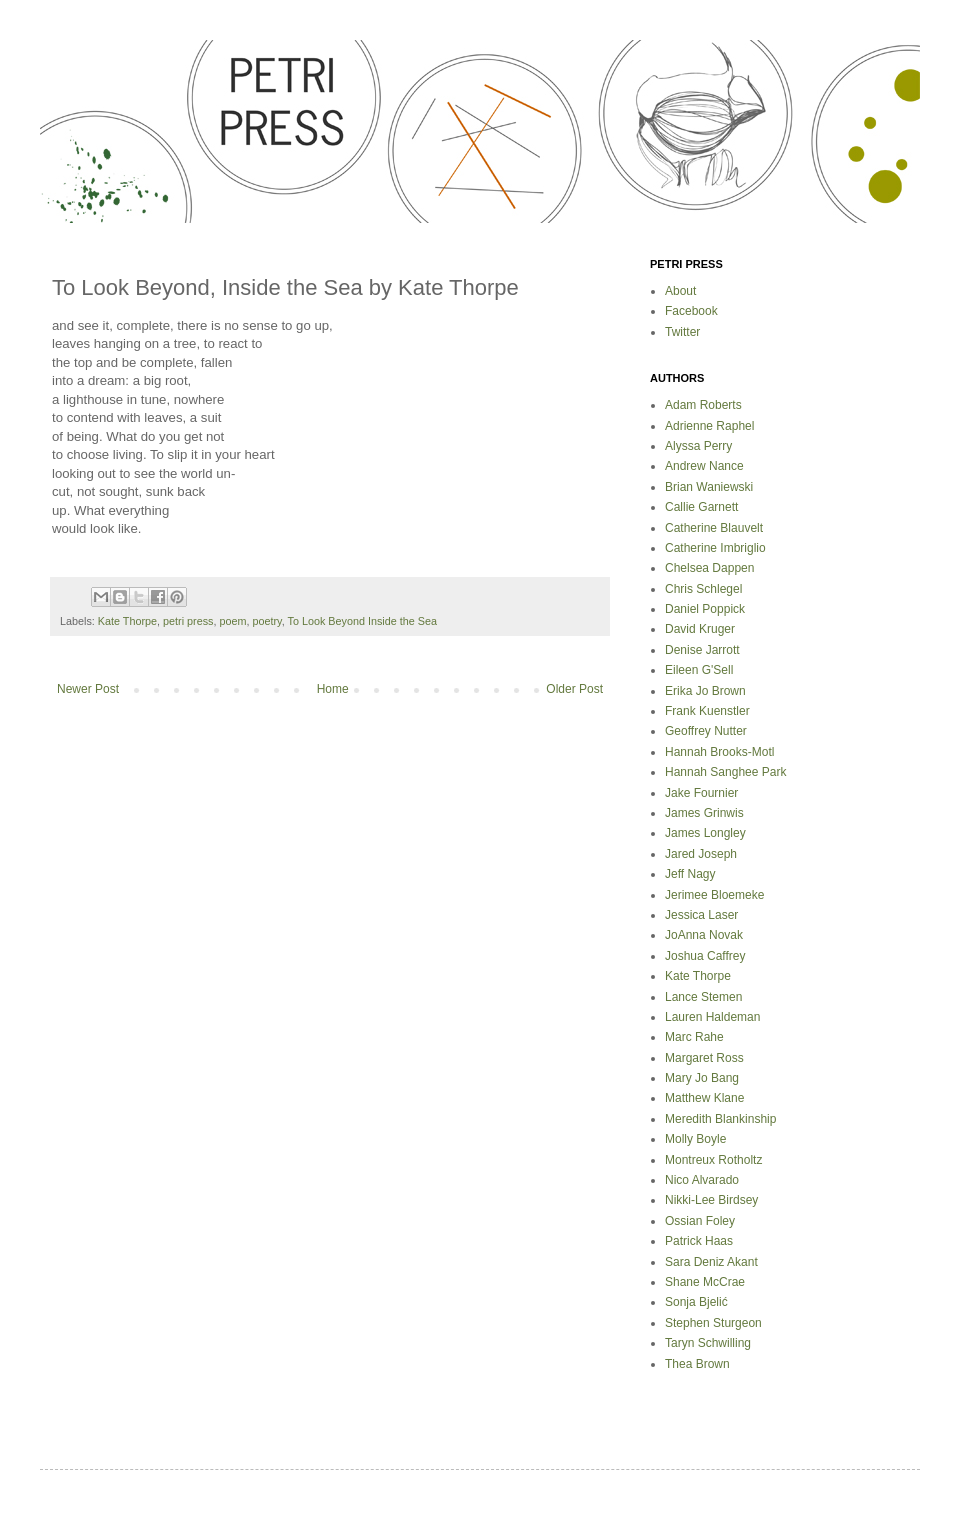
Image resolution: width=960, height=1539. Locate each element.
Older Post (574, 689)
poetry (266, 621)
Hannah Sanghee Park (725, 772)
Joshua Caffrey (705, 956)
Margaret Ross (704, 1058)
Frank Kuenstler (707, 711)
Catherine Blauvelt (714, 528)
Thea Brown (697, 1364)
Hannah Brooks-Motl (719, 752)
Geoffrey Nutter (706, 731)
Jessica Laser (701, 915)
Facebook (691, 311)
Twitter (682, 332)
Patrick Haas (699, 1241)
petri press (188, 621)
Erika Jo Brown (705, 691)
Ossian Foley (700, 1221)
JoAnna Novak (704, 935)
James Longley (705, 833)
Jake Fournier (701, 793)
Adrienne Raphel (709, 426)
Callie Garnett (701, 507)
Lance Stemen (703, 997)
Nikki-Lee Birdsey (711, 1200)
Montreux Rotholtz (713, 1160)
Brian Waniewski (709, 487)
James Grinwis (704, 813)
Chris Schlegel (703, 589)
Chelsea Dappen (709, 568)
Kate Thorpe (127, 621)
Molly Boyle (695, 1139)
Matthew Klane (704, 1098)
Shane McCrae (705, 1282)
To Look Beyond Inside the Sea (362, 621)
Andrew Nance (704, 466)
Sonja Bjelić (696, 1302)
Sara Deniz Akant (711, 1262)
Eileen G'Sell (699, 670)
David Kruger (700, 629)
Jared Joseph (701, 854)
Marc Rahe (694, 1037)
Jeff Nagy (690, 874)
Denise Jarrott (702, 650)
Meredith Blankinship (720, 1119)
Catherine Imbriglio (715, 548)
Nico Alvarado (702, 1180)
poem (232, 621)
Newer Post (88, 689)
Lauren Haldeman (712, 1017)
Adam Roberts (703, 405)
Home (333, 689)
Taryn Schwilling (708, 1343)
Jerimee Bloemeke (714, 895)
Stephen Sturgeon (713, 1323)
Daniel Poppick (705, 609)
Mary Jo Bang (702, 1078)
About (680, 291)
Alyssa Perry (698, 446)
